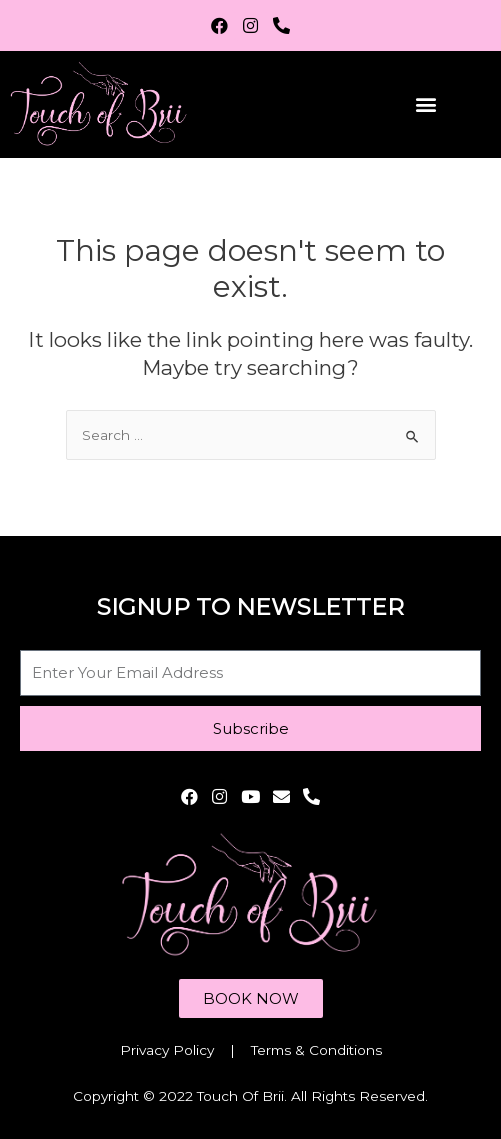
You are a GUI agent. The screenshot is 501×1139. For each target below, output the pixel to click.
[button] (425, 104)
